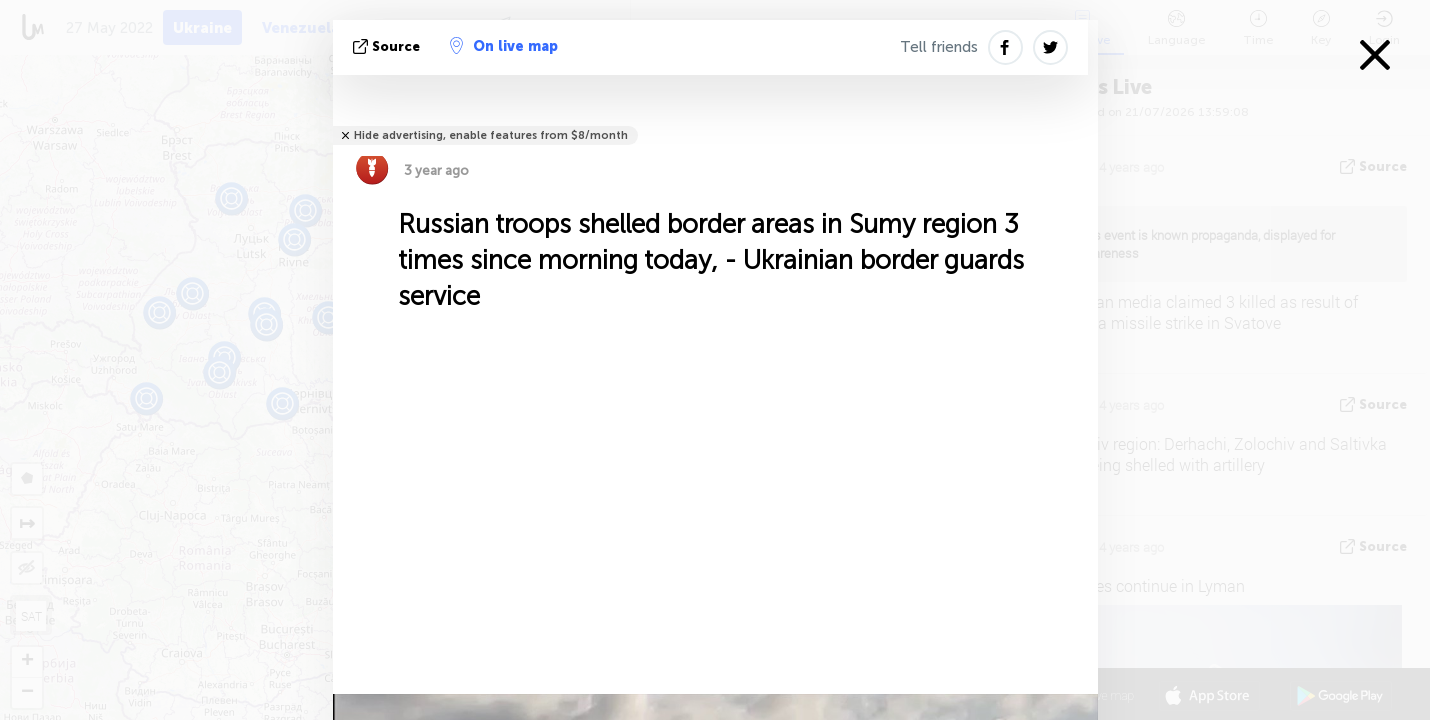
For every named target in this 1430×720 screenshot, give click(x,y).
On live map (504, 46)
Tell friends (939, 47)
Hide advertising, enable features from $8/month (491, 135)
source (388, 46)
